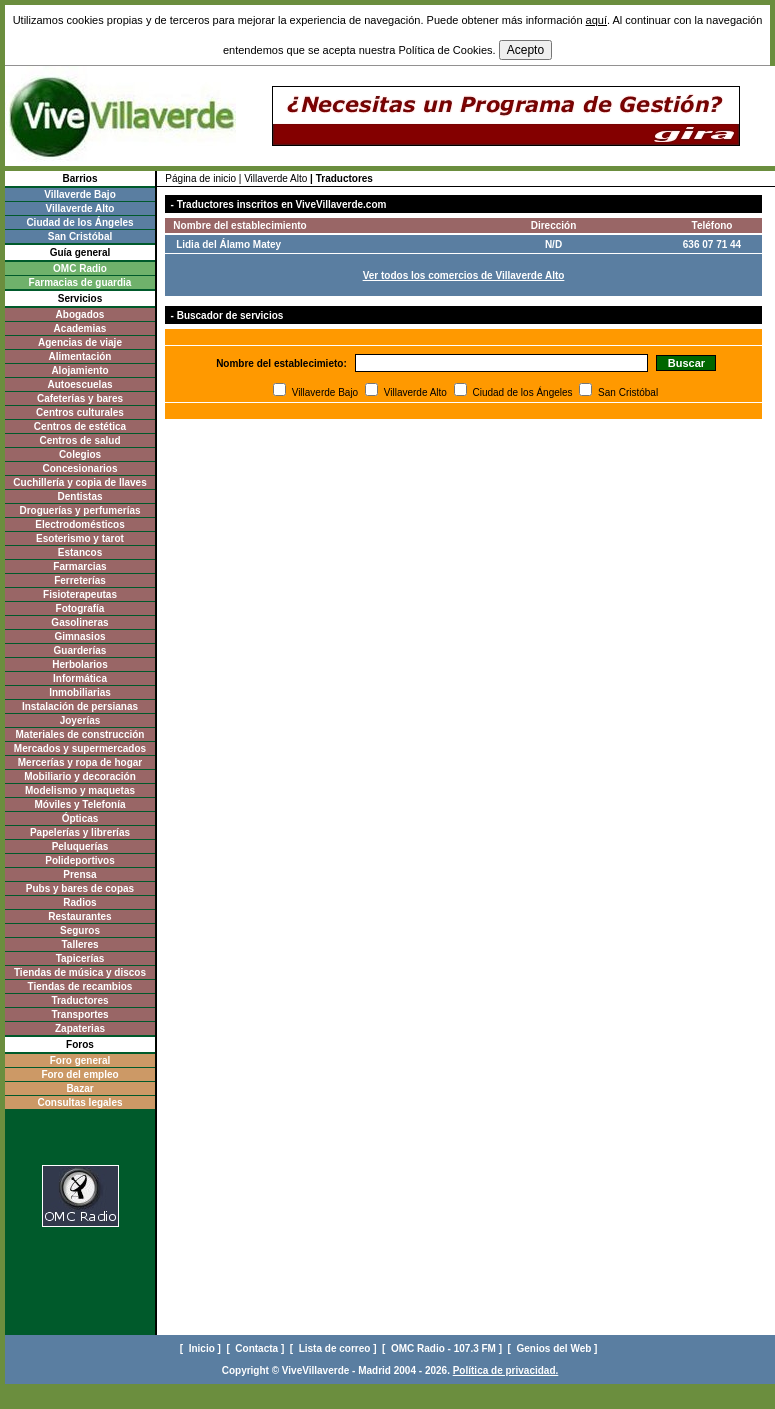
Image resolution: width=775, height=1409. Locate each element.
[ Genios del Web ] (554, 1348)
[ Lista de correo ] (334, 1348)
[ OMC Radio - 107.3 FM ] (443, 1348)
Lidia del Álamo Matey (228, 244)
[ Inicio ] (202, 1348)
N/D (553, 244)
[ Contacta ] (256, 1348)
